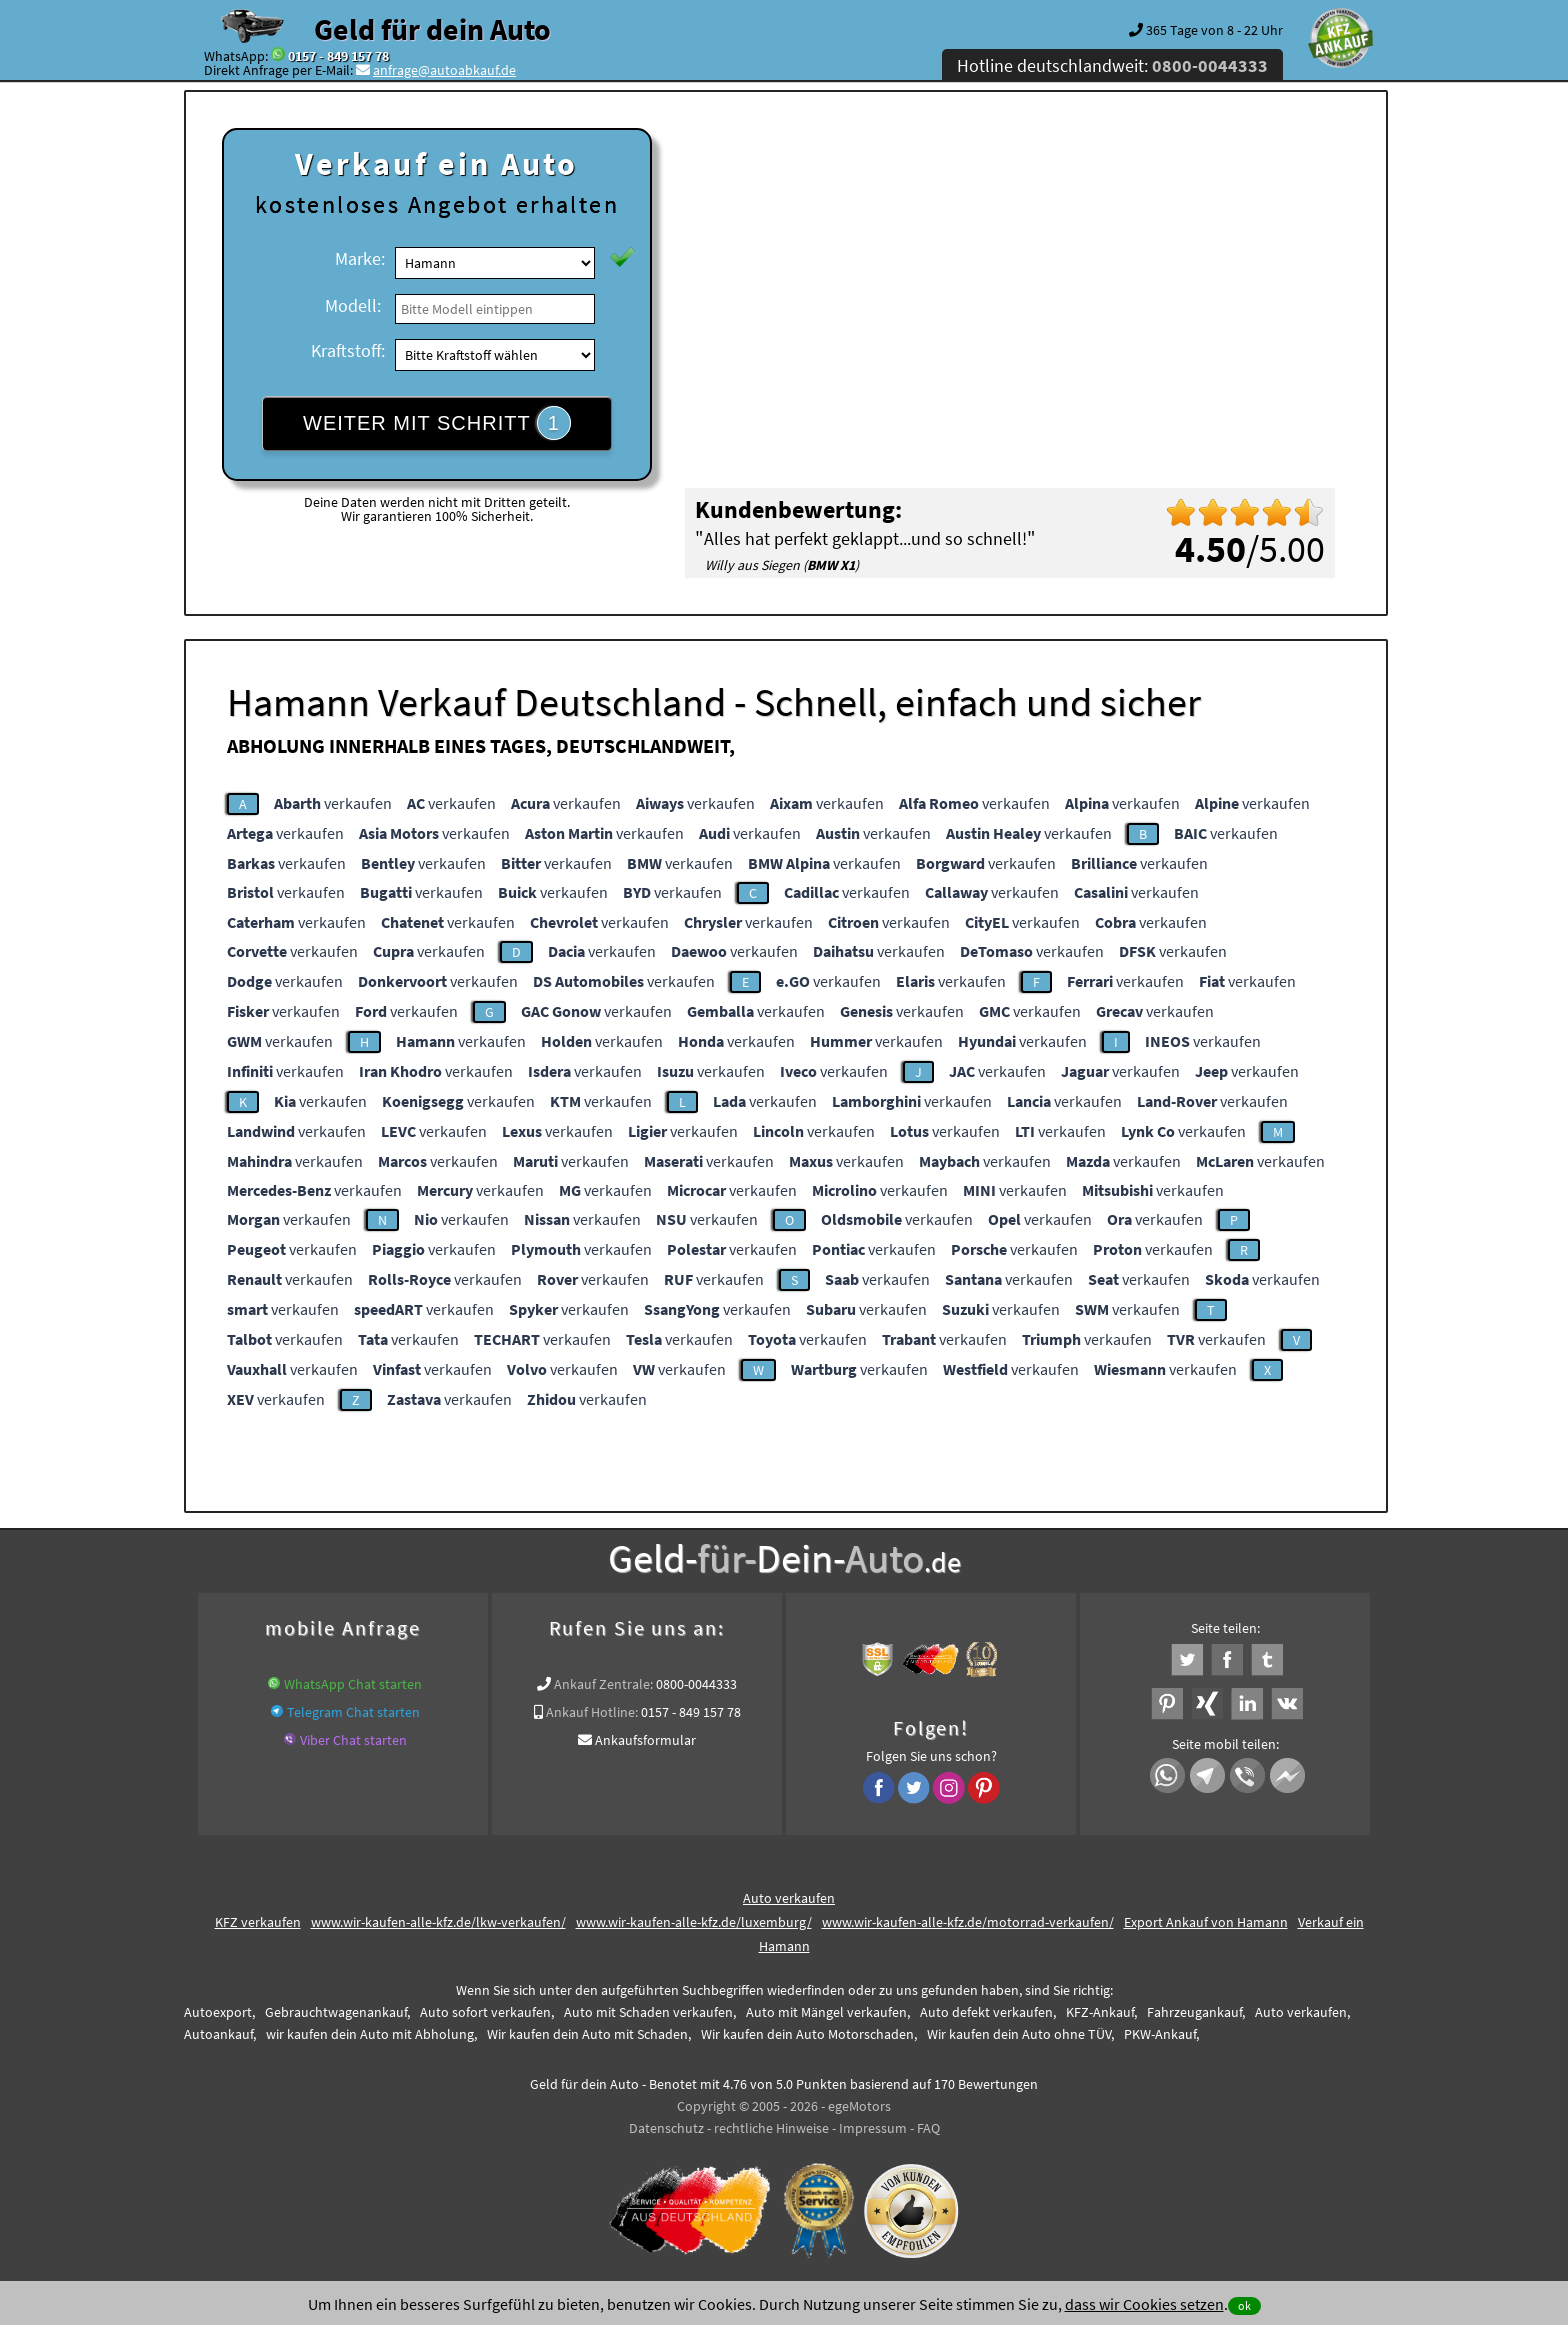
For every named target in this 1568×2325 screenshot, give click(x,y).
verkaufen (333, 803)
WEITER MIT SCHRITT (437, 423)
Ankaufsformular (645, 1740)
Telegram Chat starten (353, 1712)
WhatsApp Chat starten (353, 1684)
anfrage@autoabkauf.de (444, 70)
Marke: (360, 258)
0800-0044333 (696, 1684)
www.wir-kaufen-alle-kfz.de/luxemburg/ (694, 1922)
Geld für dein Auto (432, 29)
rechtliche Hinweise (771, 2128)
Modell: (353, 305)
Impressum (873, 2128)
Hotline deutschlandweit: (1112, 65)
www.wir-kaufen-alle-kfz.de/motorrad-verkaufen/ (968, 1922)
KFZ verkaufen (258, 1922)
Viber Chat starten (353, 1740)
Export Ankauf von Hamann (1206, 1922)
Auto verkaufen (789, 1898)
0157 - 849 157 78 (338, 56)
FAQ (928, 2128)
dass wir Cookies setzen (1144, 2304)
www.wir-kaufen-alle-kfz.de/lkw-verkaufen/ (438, 1922)
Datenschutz (666, 2128)
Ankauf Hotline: (592, 1712)
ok (1244, 2305)
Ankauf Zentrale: (603, 1684)
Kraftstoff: (348, 350)
